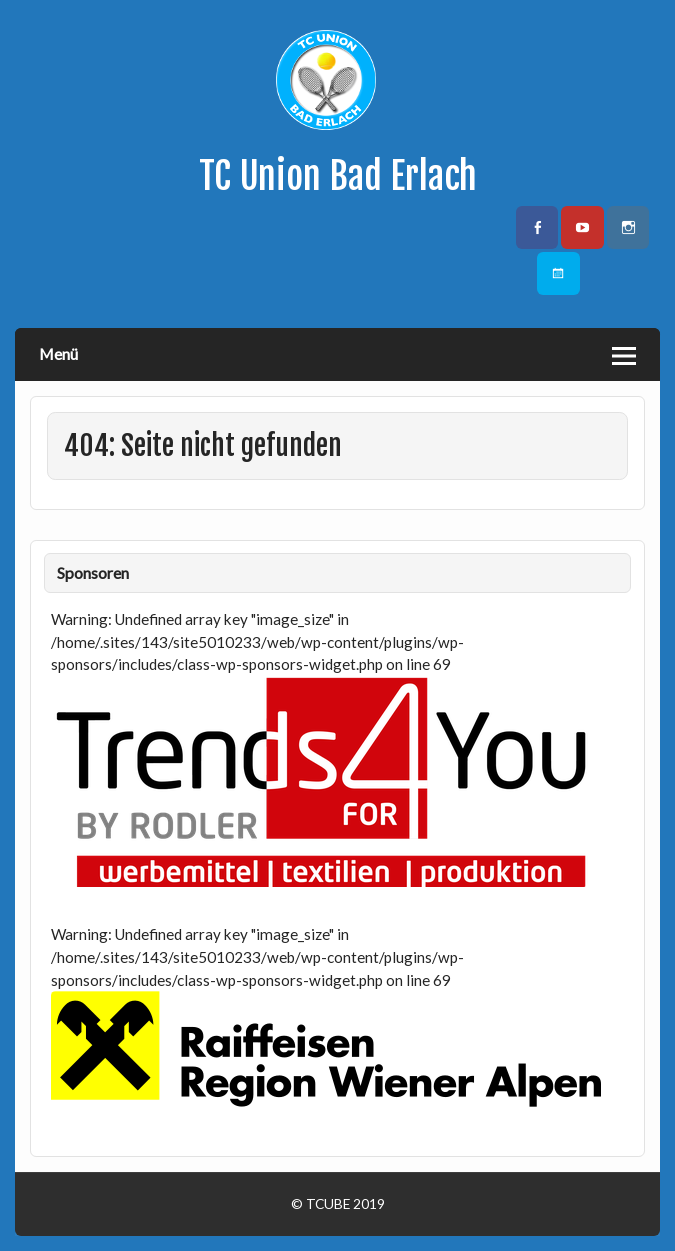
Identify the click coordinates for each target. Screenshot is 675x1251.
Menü (58, 353)
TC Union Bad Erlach (338, 176)
